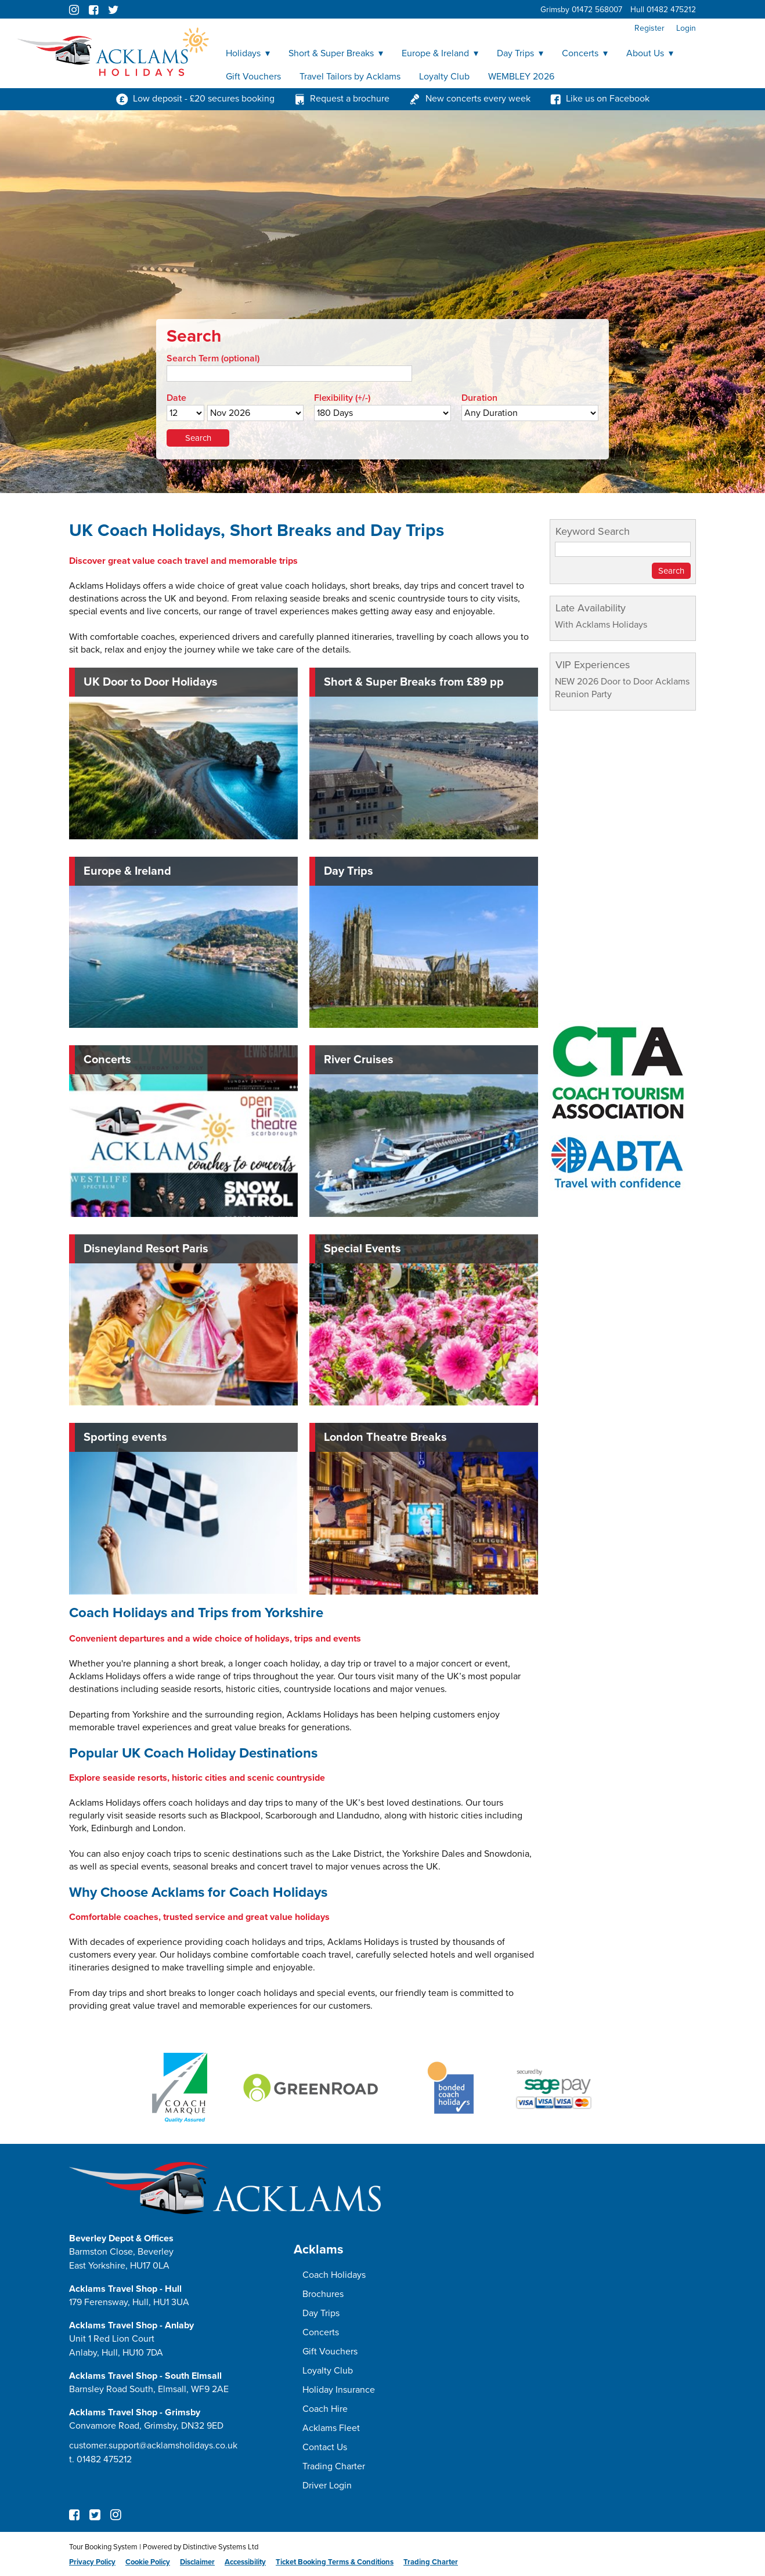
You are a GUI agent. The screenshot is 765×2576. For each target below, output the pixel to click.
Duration (479, 398)
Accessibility (245, 2562)
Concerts (585, 53)
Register (649, 28)
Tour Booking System (103, 2547)
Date (176, 398)
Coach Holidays (334, 2275)
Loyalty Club (444, 76)
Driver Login (327, 2485)
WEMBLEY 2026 (521, 76)
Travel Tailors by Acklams (349, 76)
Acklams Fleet (331, 2428)
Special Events (362, 1249)
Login (686, 28)
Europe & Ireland (440, 53)
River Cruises (359, 1060)
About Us (649, 53)
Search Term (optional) (213, 358)
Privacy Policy (92, 2562)
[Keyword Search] (623, 549)
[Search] (289, 373)
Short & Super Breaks (335, 53)
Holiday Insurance (338, 2390)
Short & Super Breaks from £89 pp (414, 682)
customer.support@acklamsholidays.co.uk (153, 2445)
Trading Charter (333, 2466)
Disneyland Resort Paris (146, 1249)
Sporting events (125, 1437)
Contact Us (324, 2447)
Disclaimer (197, 2562)
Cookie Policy (147, 2562)
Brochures (323, 2294)
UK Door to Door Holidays (151, 682)
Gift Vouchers (253, 76)
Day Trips (520, 53)
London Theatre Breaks (385, 1437)
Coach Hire (325, 2409)
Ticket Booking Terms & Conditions (335, 2562)
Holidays (248, 53)
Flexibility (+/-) (342, 398)
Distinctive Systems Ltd (220, 2547)
